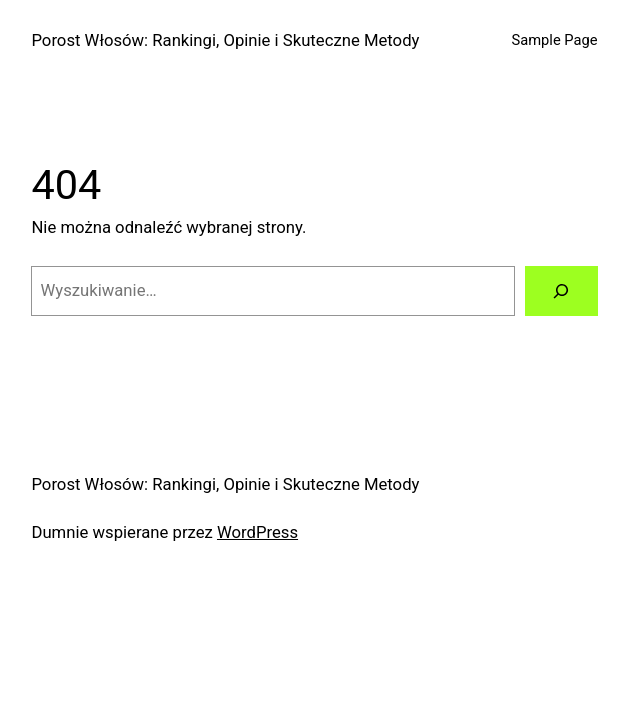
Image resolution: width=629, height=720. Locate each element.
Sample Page (555, 40)
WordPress (257, 532)
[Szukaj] (561, 291)
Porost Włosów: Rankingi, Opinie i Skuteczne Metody (225, 40)
